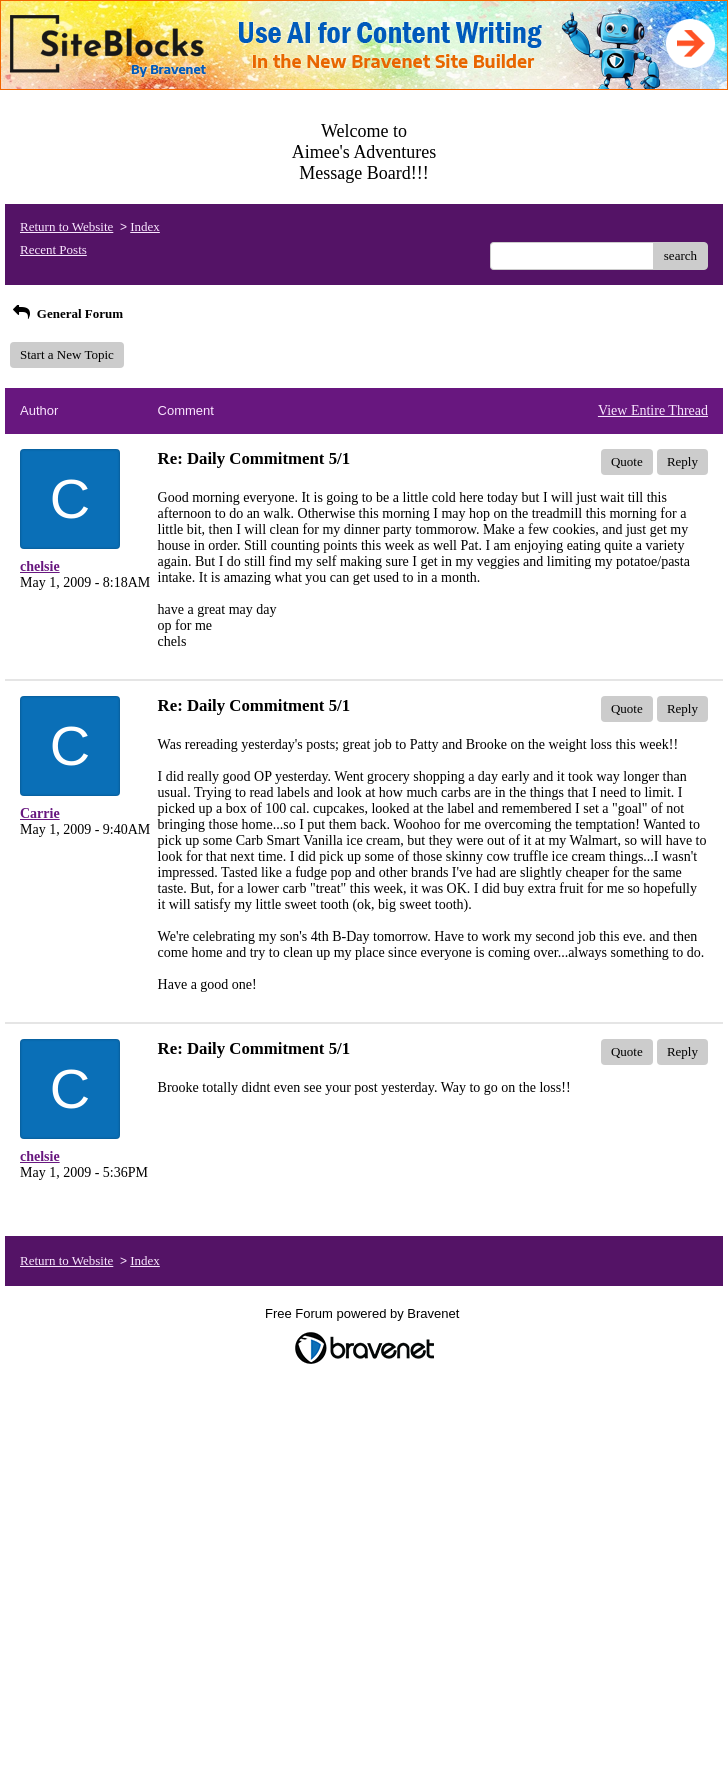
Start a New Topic (67, 354)
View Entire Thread (653, 410)
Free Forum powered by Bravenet (364, 1313)
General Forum (66, 313)
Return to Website (66, 226)
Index (145, 226)
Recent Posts (53, 249)
